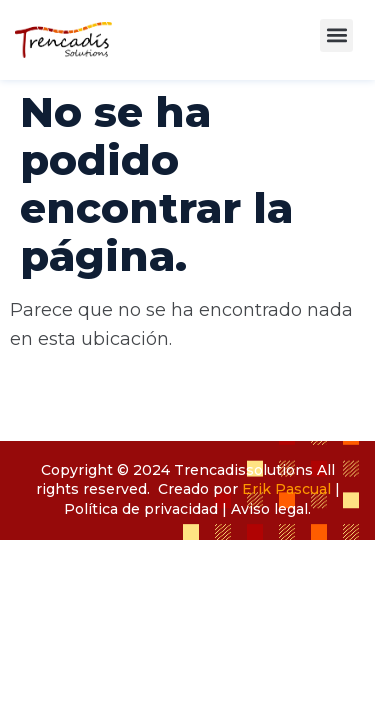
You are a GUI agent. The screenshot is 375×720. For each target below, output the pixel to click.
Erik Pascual (286, 489)
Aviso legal (269, 509)
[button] (336, 35)
